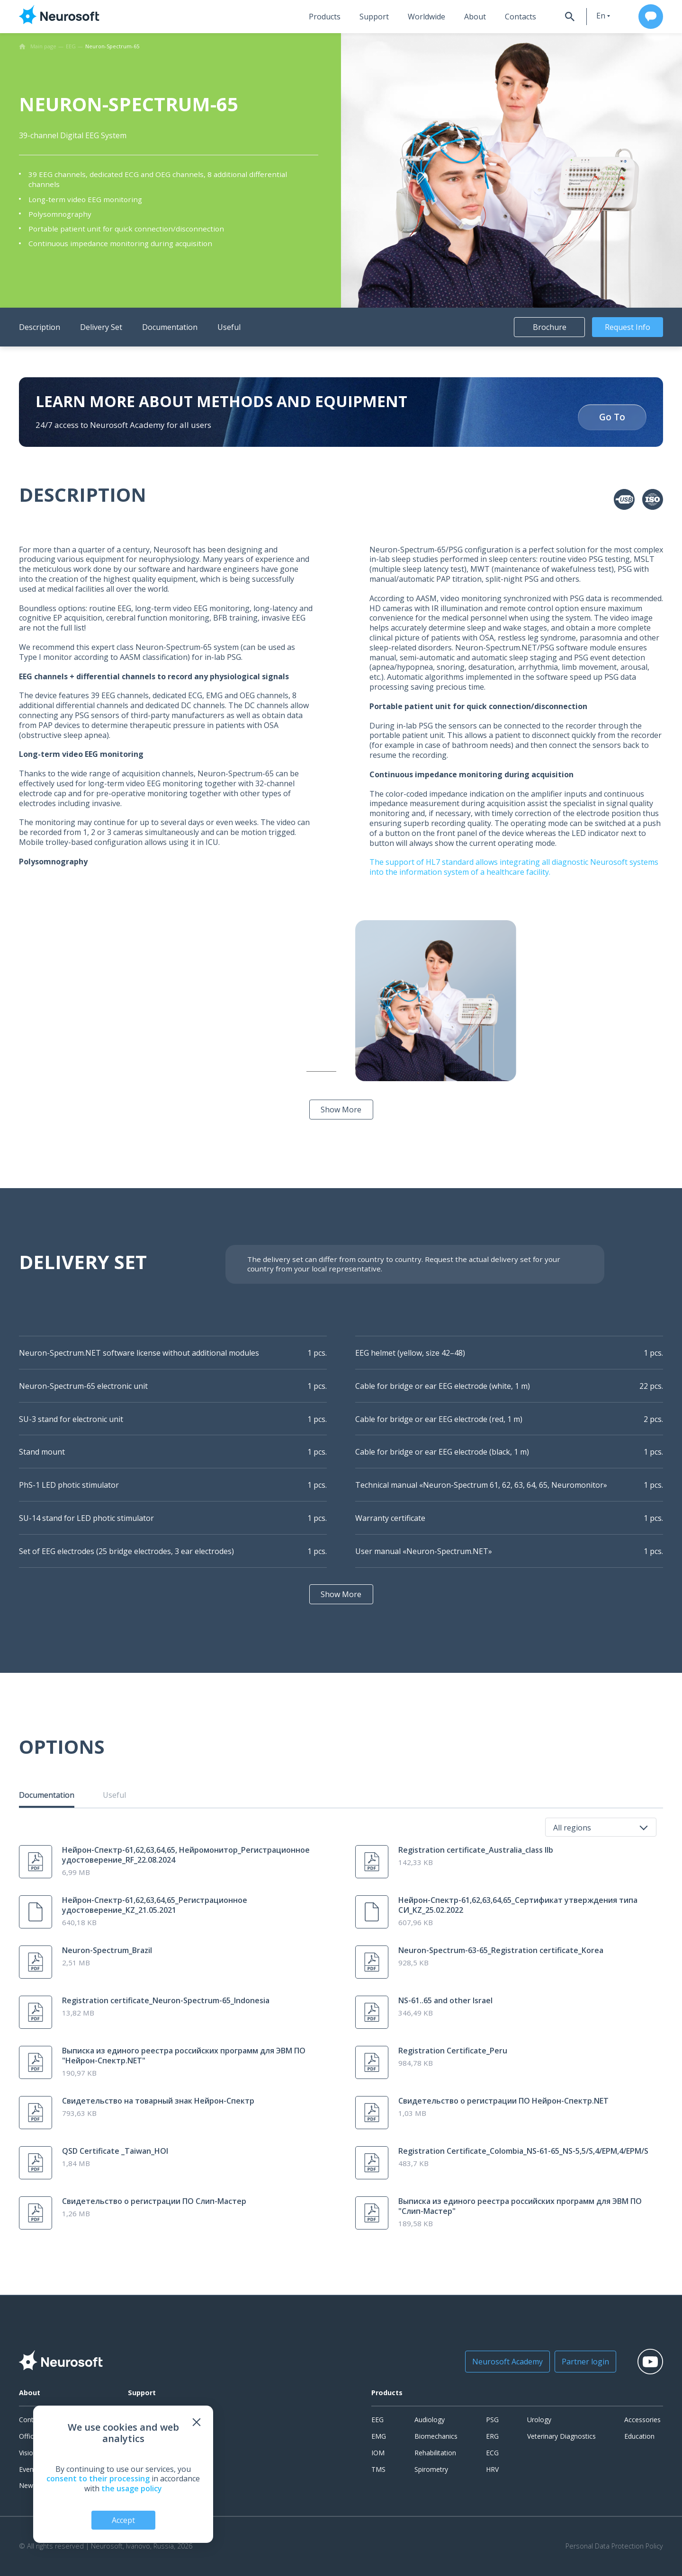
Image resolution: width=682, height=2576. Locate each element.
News (27, 2485)
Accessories (642, 2419)
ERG (492, 2436)
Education (639, 2436)
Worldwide (426, 16)
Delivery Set (101, 327)
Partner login (585, 2361)
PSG (492, 2419)
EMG (378, 2436)
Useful (229, 327)
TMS (378, 2469)
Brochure (549, 327)
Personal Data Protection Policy (614, 2546)
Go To (612, 417)
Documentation (169, 327)
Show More (341, 1109)
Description (39, 327)
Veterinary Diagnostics (561, 2436)
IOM (378, 2452)
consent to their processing (98, 2478)
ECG (492, 2452)
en (600, 15)
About (475, 16)
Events (29, 2469)
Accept (123, 2520)
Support (374, 16)
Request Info (627, 327)
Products (325, 16)
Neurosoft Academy (507, 2361)
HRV (492, 2469)
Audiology (429, 2419)
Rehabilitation (435, 2452)
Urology (539, 2419)
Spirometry (431, 2469)
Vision (28, 2452)
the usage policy (131, 2488)
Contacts (520, 16)
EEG (377, 2419)
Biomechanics (436, 2436)
